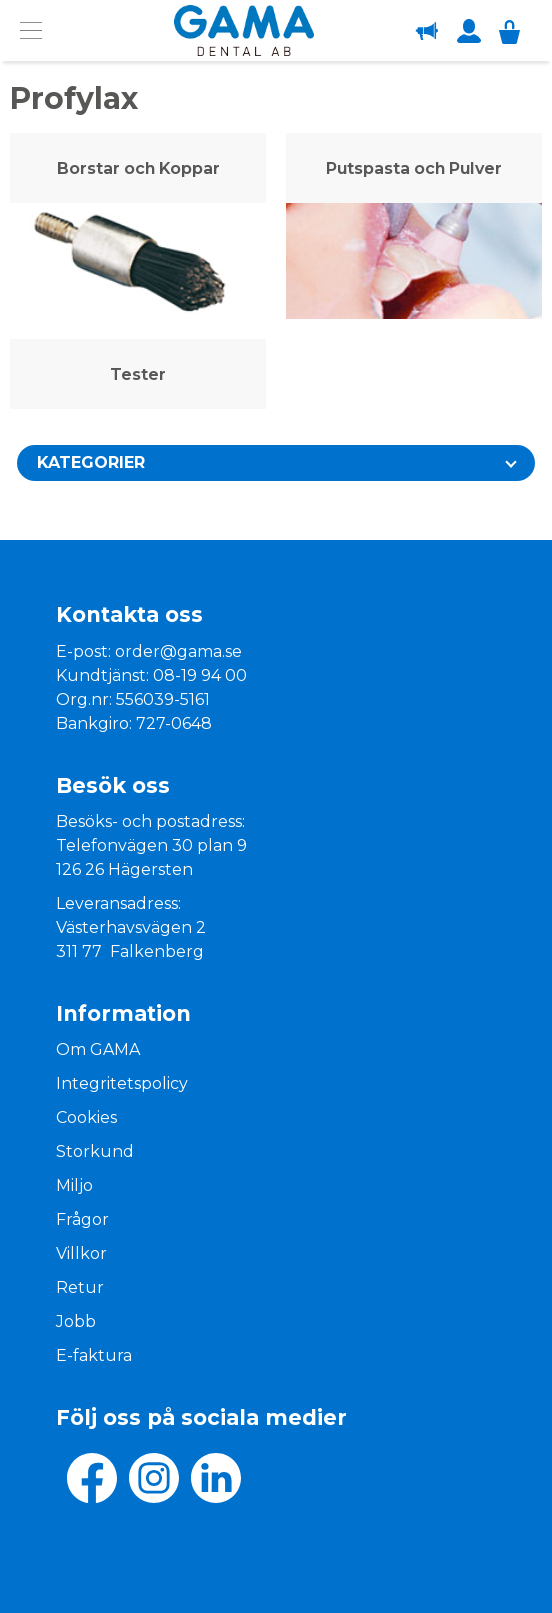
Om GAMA (98, 1049)
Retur (80, 1287)
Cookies (86, 1117)
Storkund (95, 1151)
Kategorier (91, 462)
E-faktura (94, 1355)
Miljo (74, 1185)
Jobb (76, 1321)
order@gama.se (178, 651)
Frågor (82, 1219)
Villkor (81, 1253)
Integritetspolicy (122, 1083)
